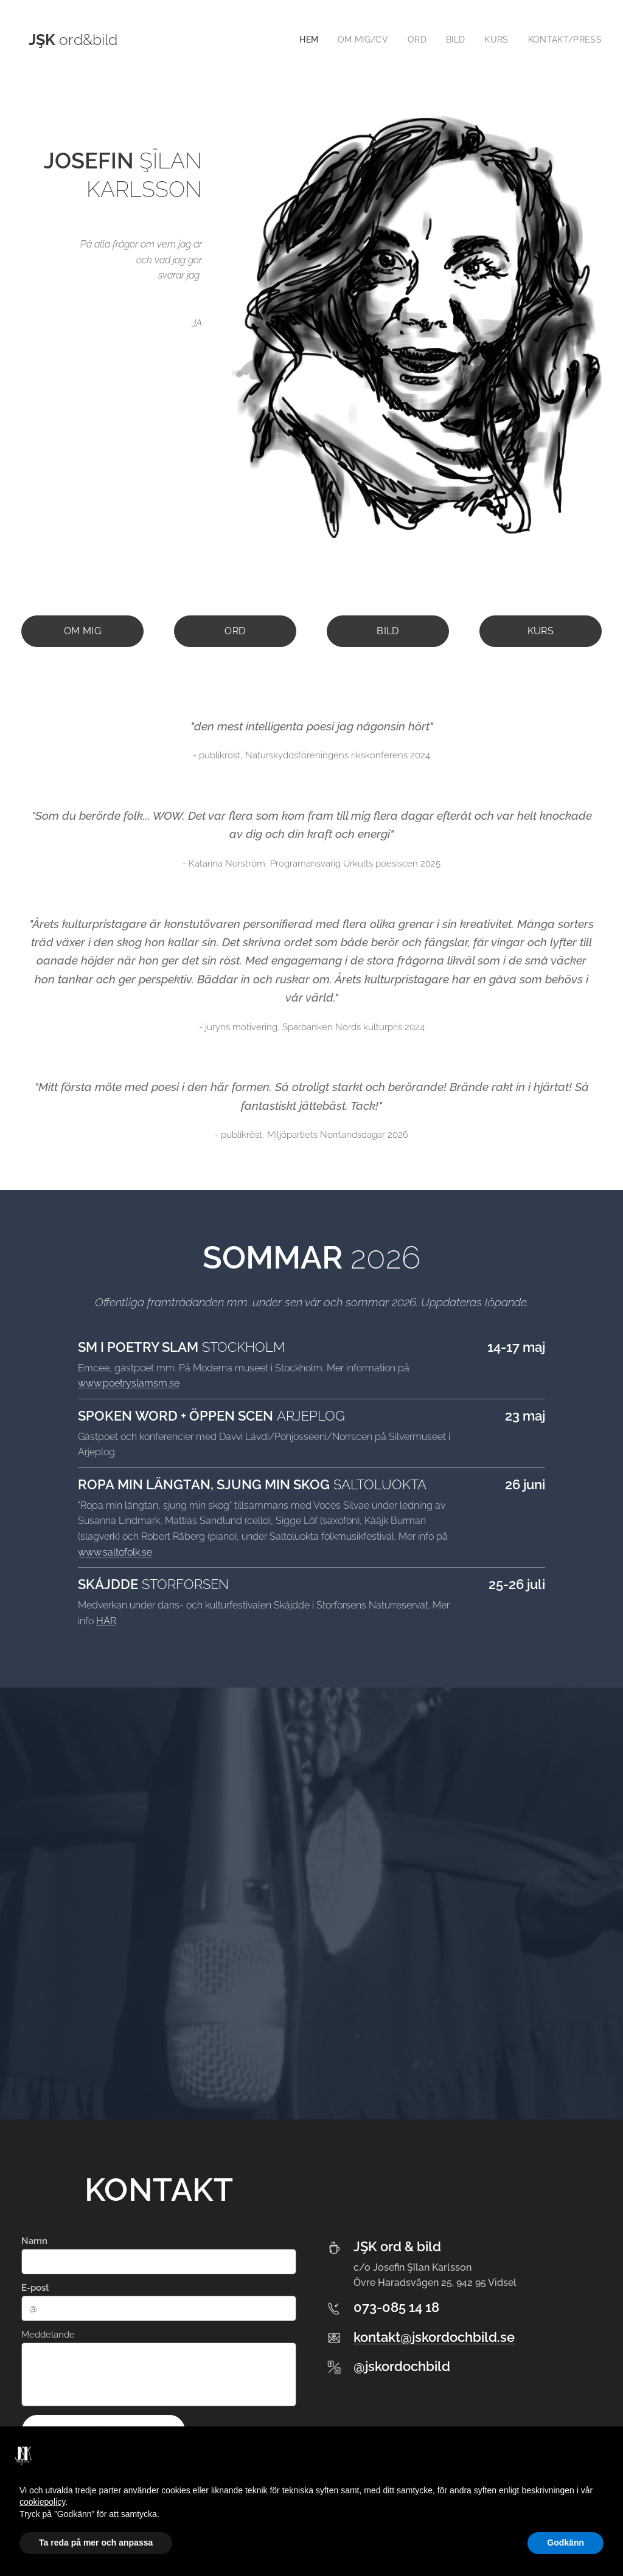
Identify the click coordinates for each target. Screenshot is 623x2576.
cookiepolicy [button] (42, 2502)
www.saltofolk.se (115, 1551)
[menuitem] (304, 39)
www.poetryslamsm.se (128, 1383)
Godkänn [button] (565, 2542)
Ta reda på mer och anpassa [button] (96, 2542)
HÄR (106, 1620)
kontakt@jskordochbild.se (434, 2336)
